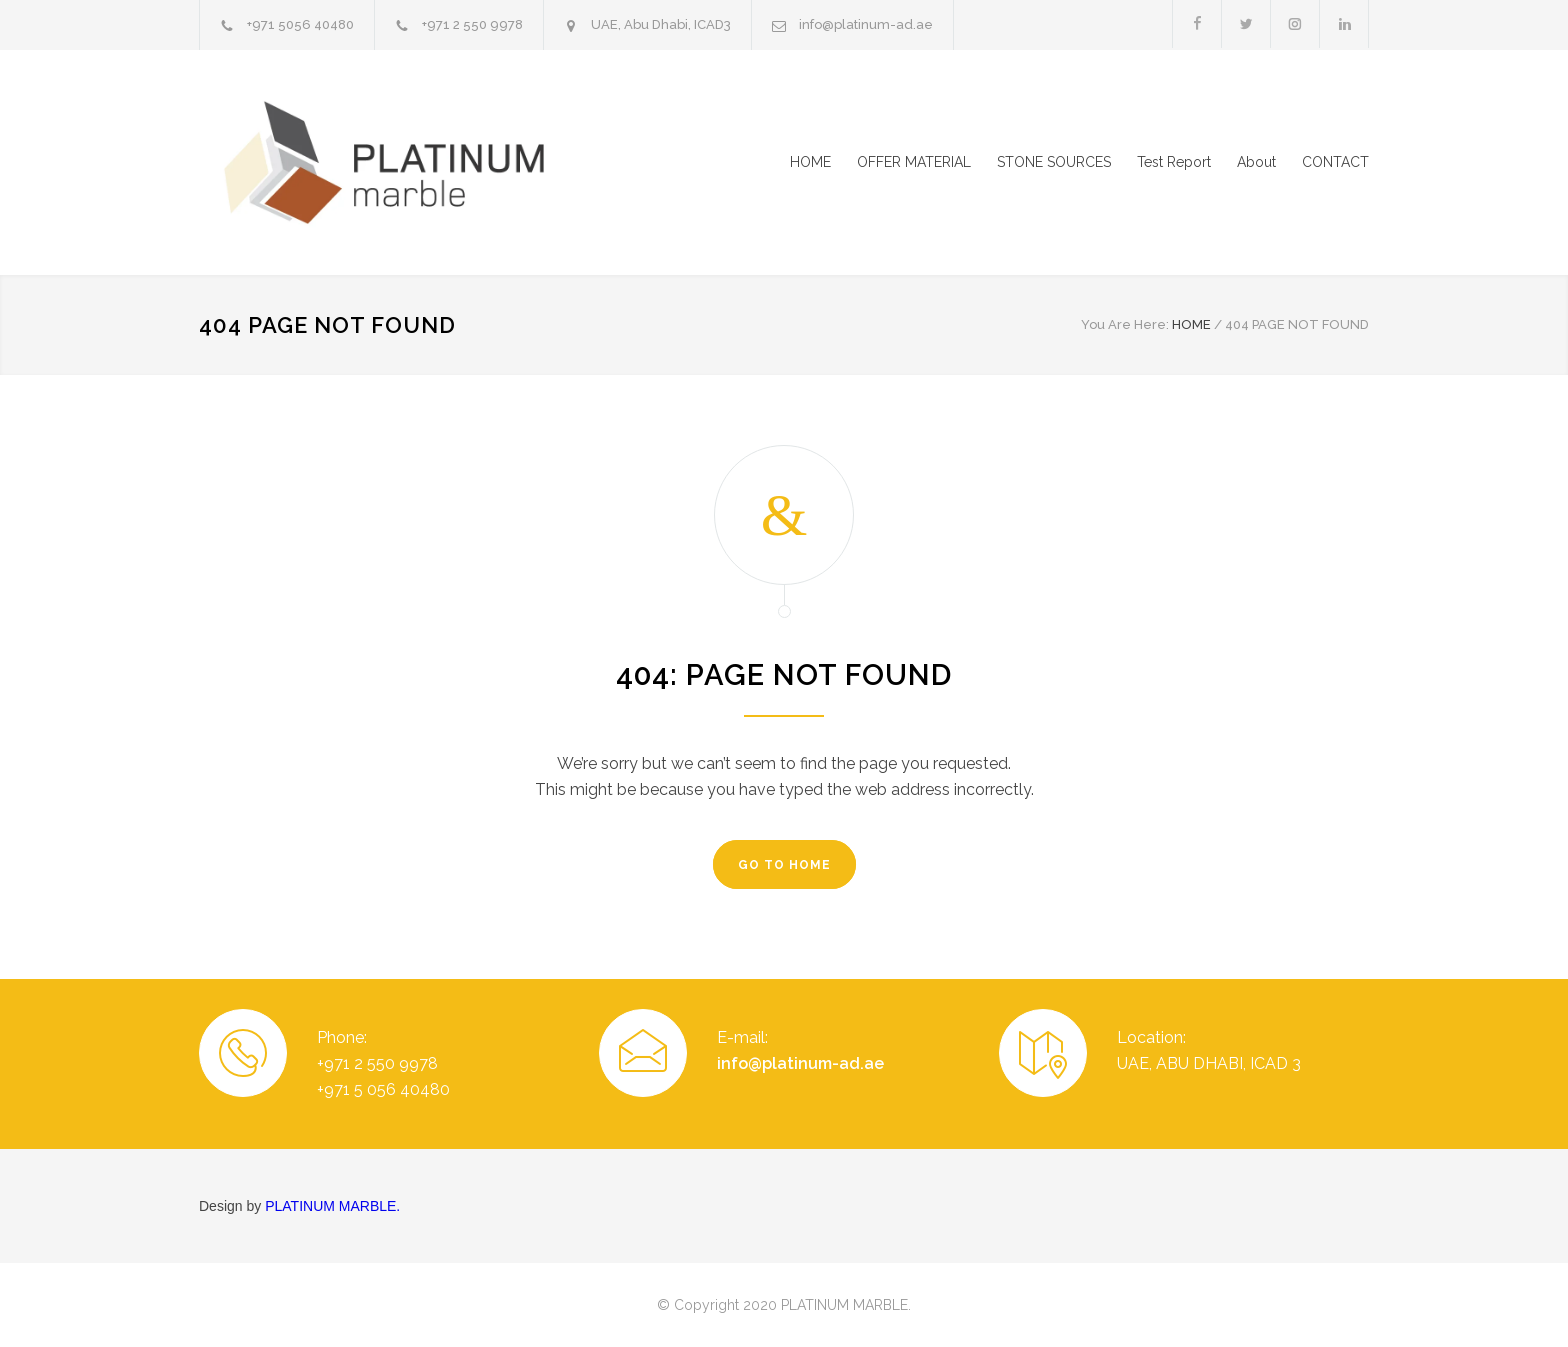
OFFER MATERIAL (914, 162)
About (1256, 162)
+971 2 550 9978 (472, 24)
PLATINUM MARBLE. (332, 1206)
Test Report (1174, 162)
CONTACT (1335, 162)
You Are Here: (1125, 324)
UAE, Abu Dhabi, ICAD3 (661, 24)
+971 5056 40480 (300, 24)
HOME (810, 162)
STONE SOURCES (1054, 162)
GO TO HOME (784, 865)
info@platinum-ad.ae (866, 24)
